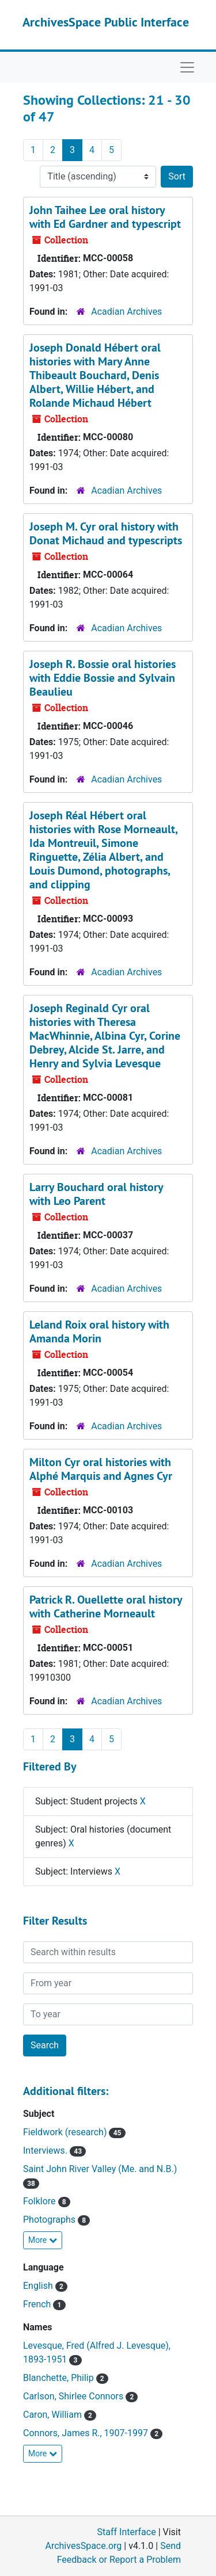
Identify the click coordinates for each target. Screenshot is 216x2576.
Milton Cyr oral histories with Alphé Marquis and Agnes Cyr (100, 1469)
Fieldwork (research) (66, 2132)
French (38, 2304)
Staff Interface (126, 2532)
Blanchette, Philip (59, 2377)
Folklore (40, 2201)
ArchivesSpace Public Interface (105, 22)
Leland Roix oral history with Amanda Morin (99, 1331)
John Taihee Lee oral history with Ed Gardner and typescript (105, 217)
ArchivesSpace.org (83, 2545)
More (42, 2240)
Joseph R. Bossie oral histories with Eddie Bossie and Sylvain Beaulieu (102, 678)
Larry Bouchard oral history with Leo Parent (96, 1194)
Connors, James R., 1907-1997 (86, 2433)
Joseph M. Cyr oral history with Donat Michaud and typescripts (105, 533)
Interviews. (46, 2150)
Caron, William (53, 2414)
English (39, 2285)
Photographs (50, 2219)
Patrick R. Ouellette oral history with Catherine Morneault (105, 1606)
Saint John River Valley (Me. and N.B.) (100, 2168)
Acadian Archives (126, 311)
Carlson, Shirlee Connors (74, 2396)
